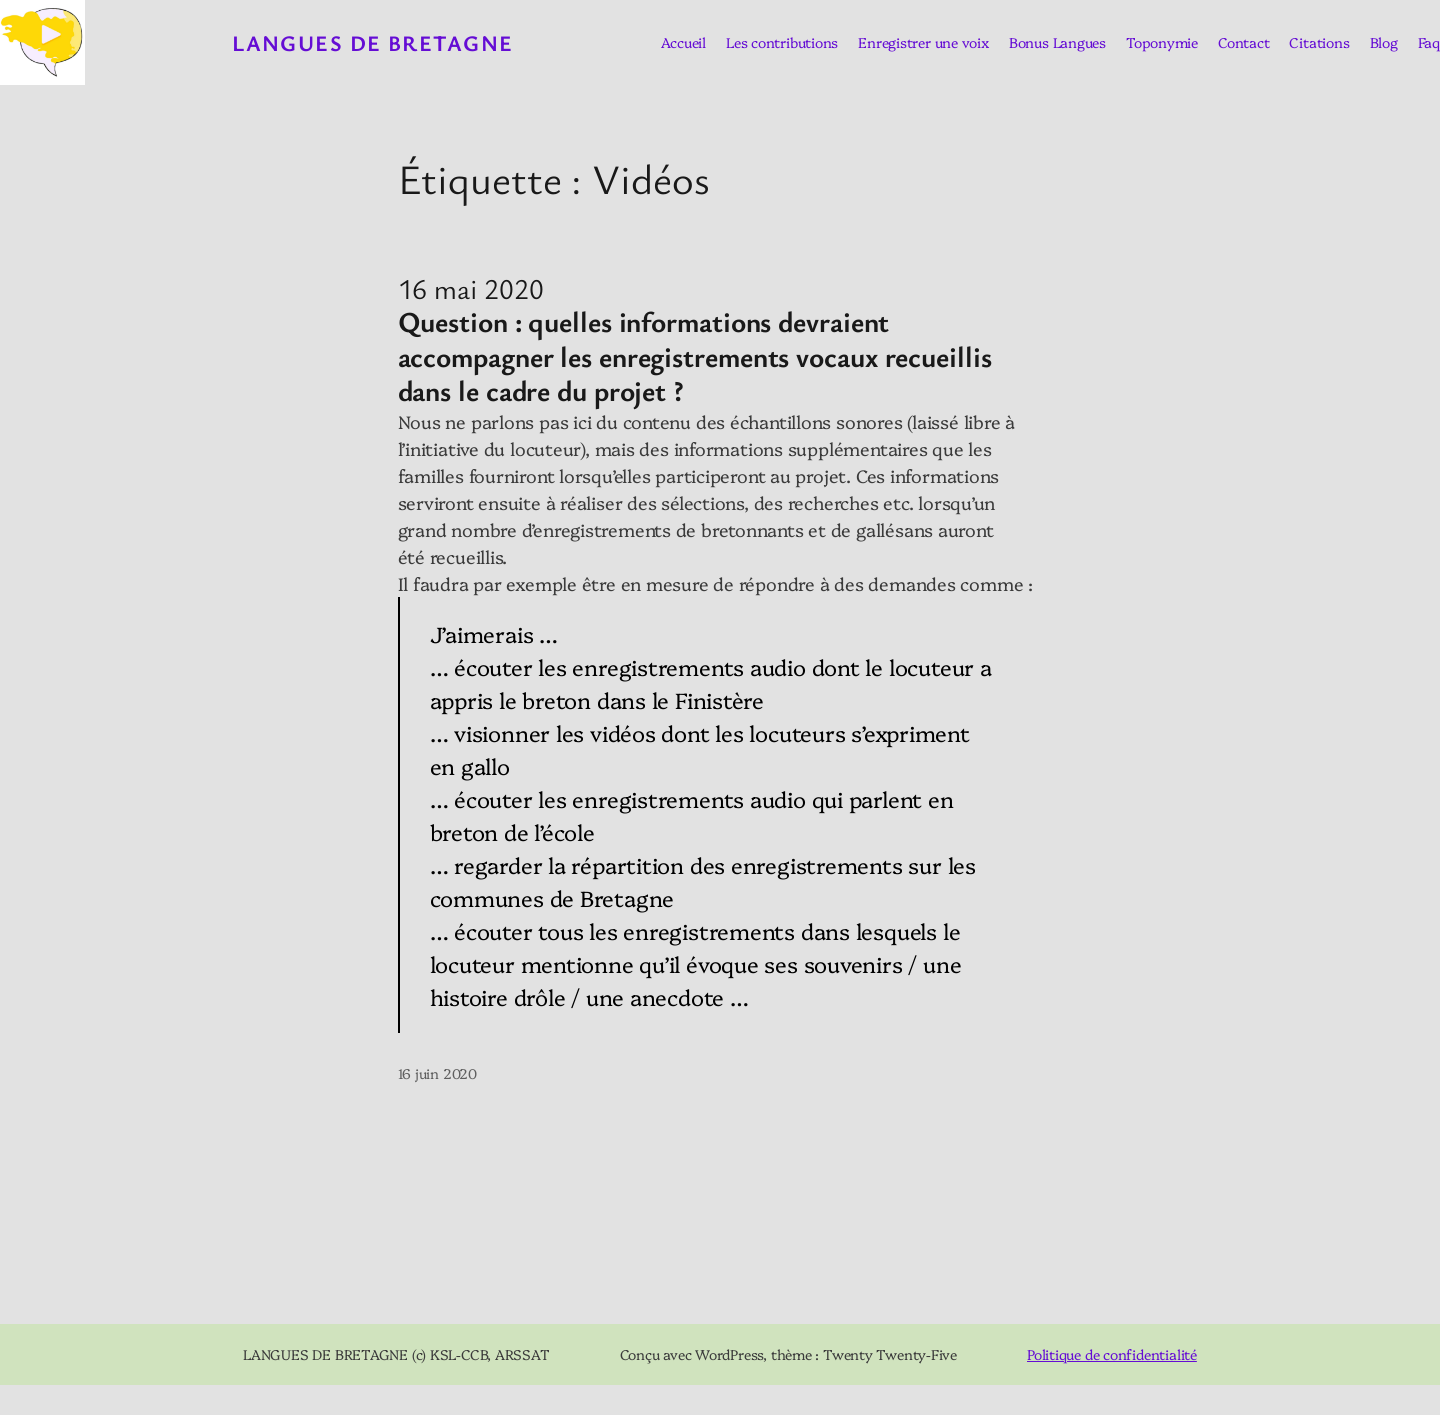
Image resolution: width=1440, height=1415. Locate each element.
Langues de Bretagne (372, 42)
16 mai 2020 (471, 288)
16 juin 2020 (437, 1073)
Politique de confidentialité (1112, 1354)
